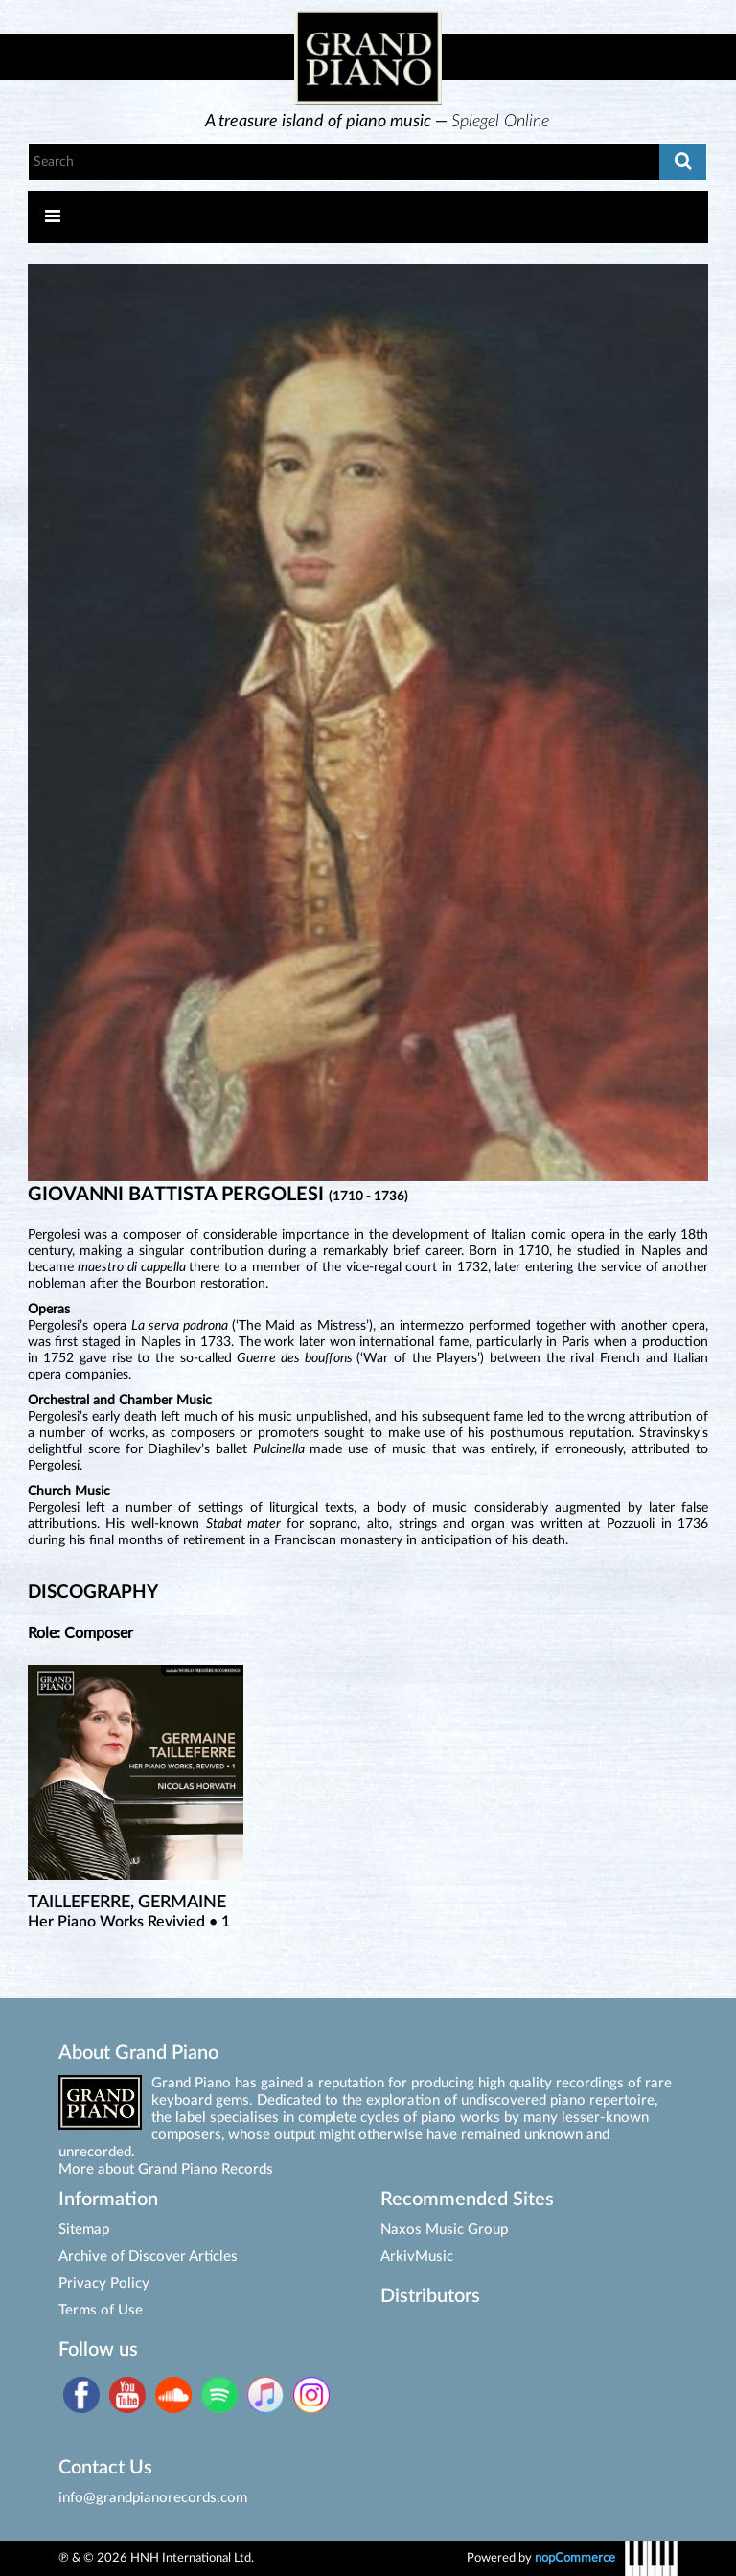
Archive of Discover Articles (148, 2256)
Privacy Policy (104, 2283)
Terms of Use (100, 2310)
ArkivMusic (416, 2256)
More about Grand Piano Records (165, 2169)
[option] (377, 121)
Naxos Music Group (444, 2230)
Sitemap (83, 2230)
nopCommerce (575, 2558)
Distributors (430, 2296)
